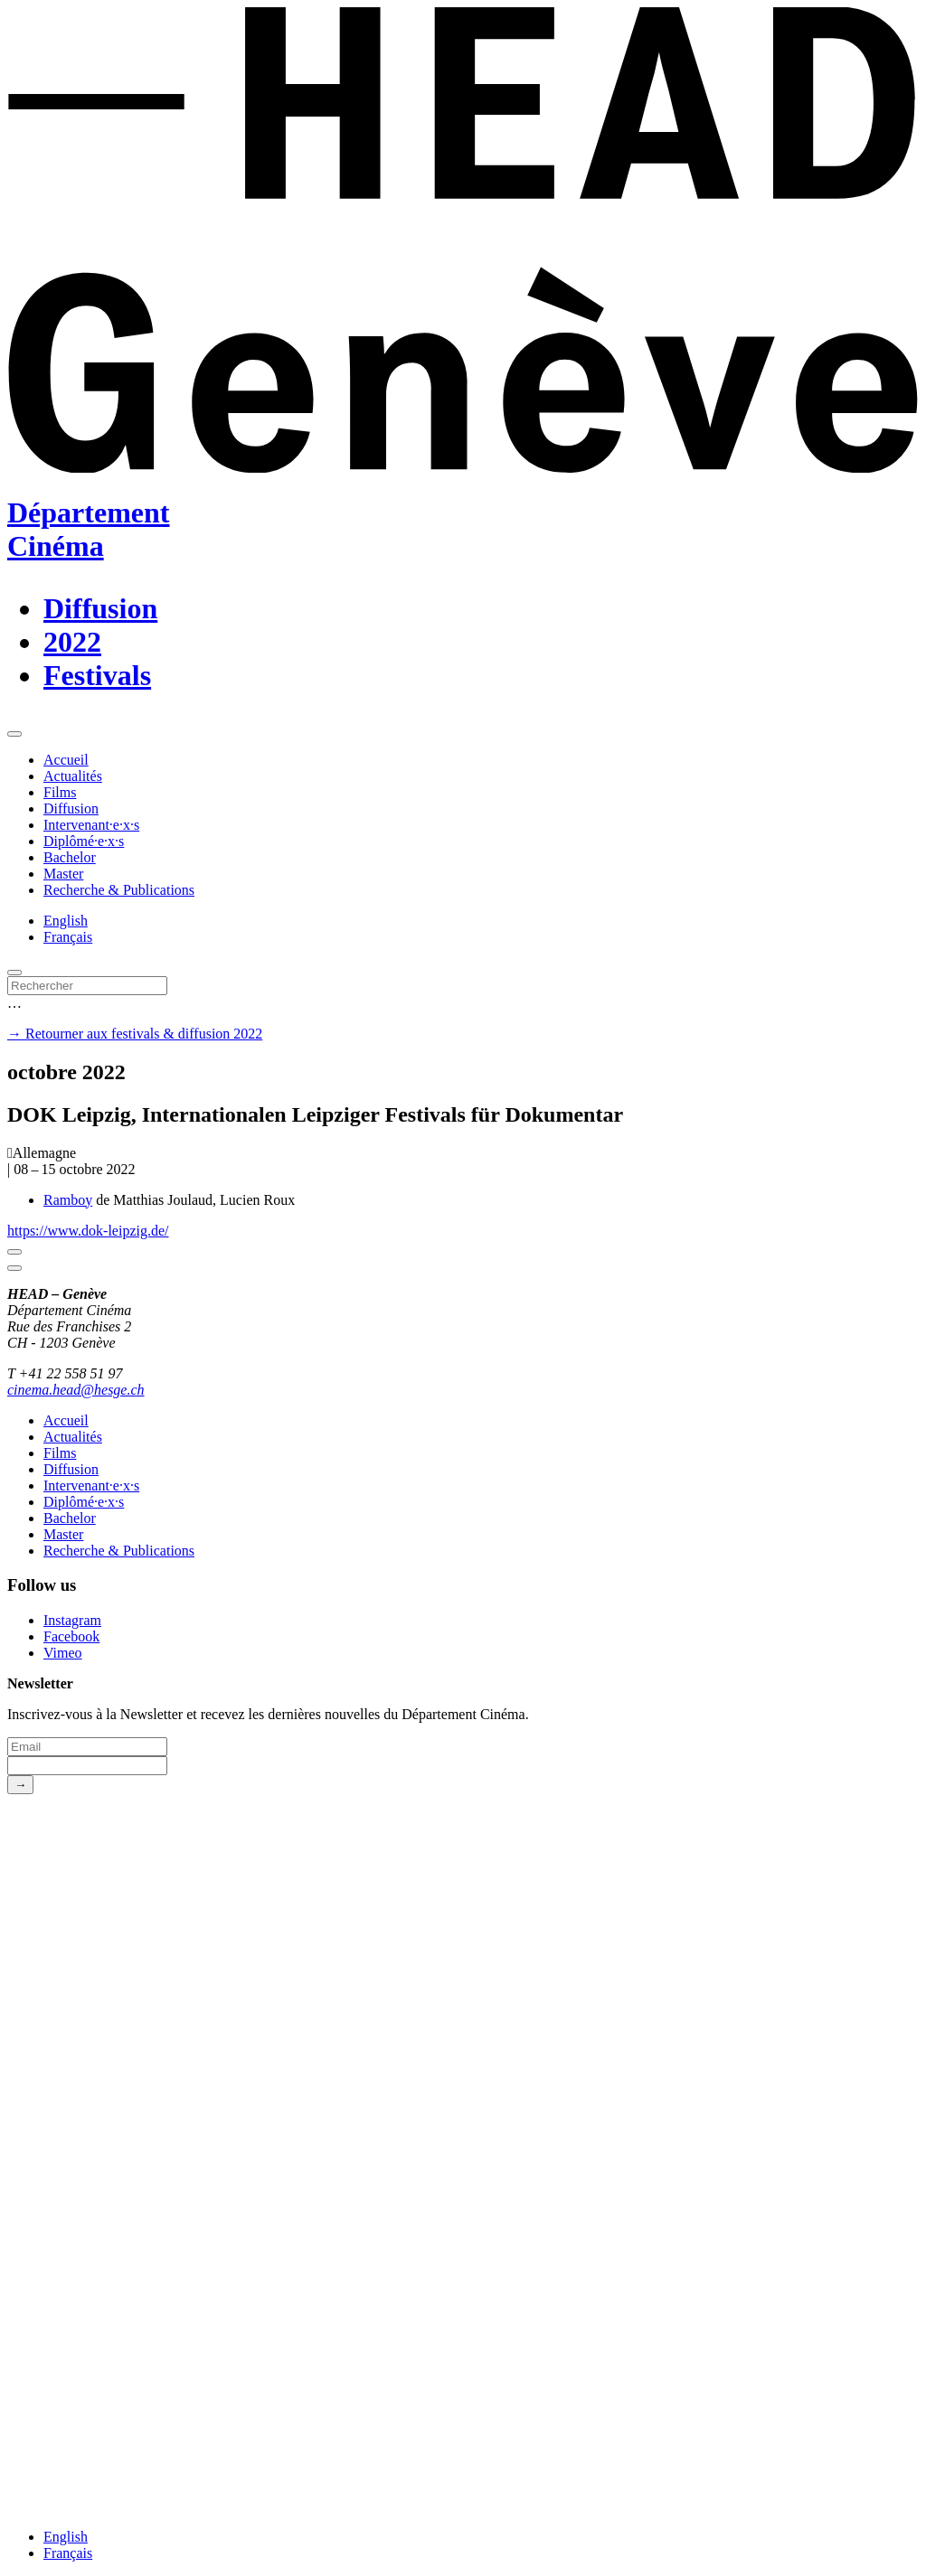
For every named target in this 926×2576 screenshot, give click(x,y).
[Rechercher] (87, 985)
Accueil (66, 759)
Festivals (97, 675)
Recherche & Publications (118, 890)
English (65, 920)
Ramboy (67, 1200)
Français (67, 937)
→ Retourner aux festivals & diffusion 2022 (134, 1033)
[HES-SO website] (463, 2506)
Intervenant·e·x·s (91, 824)
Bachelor (69, 857)
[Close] (14, 1252)
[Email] (87, 1746)
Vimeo (62, 1652)
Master (63, 873)
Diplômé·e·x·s (83, 841)
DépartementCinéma (88, 529)
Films (59, 792)
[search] (14, 972)
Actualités (72, 776)
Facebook (71, 1636)
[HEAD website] (463, 2254)
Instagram (72, 1620)
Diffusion (100, 608)
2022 (72, 641)
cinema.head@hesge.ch (76, 1389)
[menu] (14, 734)
